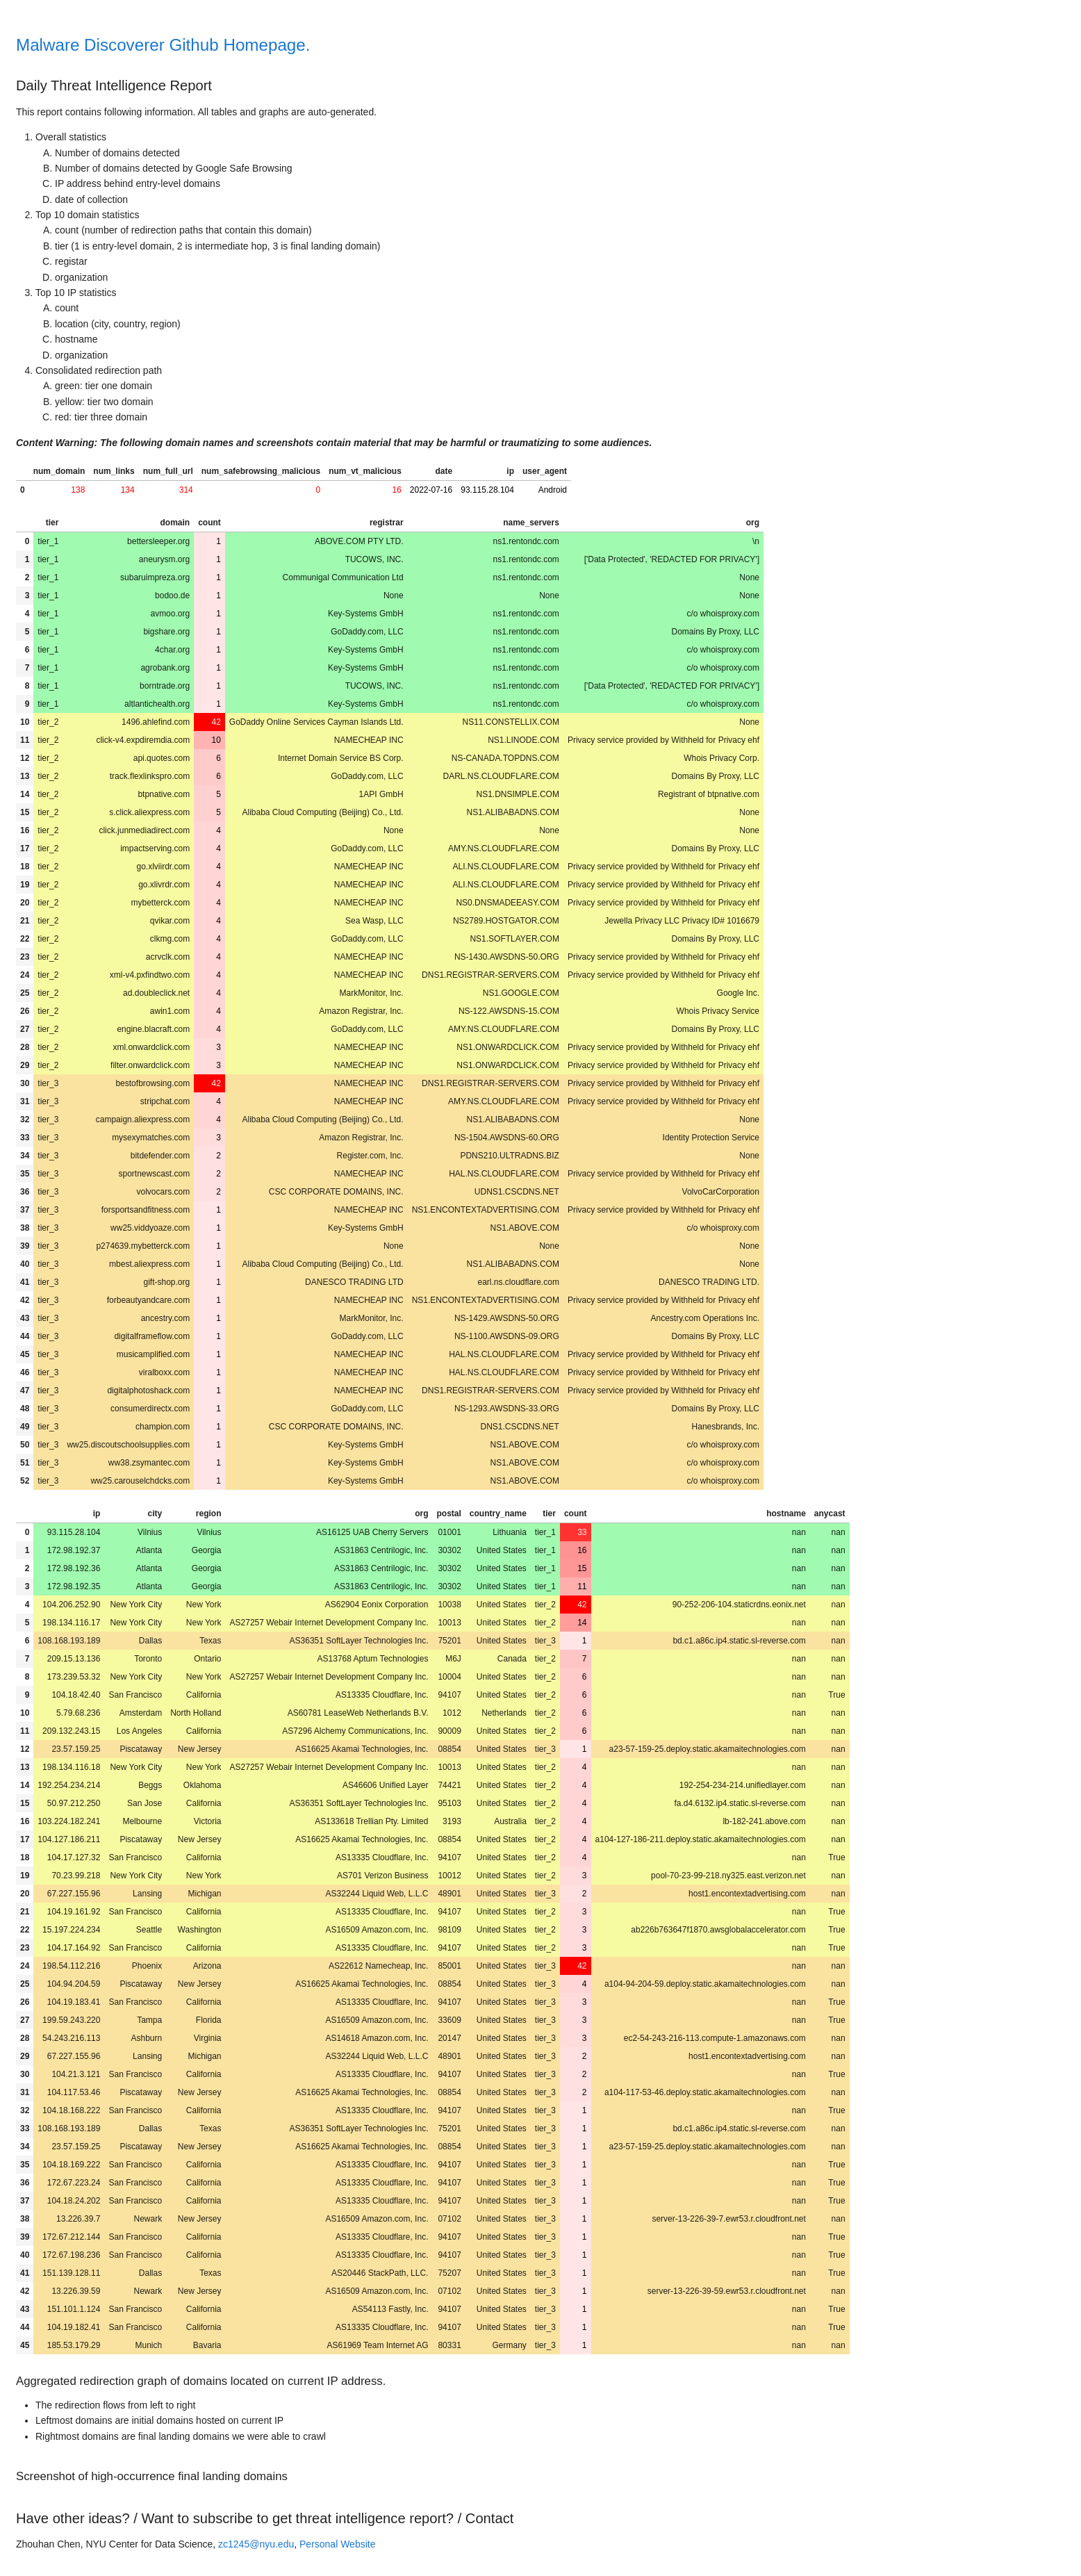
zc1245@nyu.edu (256, 2544)
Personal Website (337, 2544)
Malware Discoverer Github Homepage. (163, 44)
